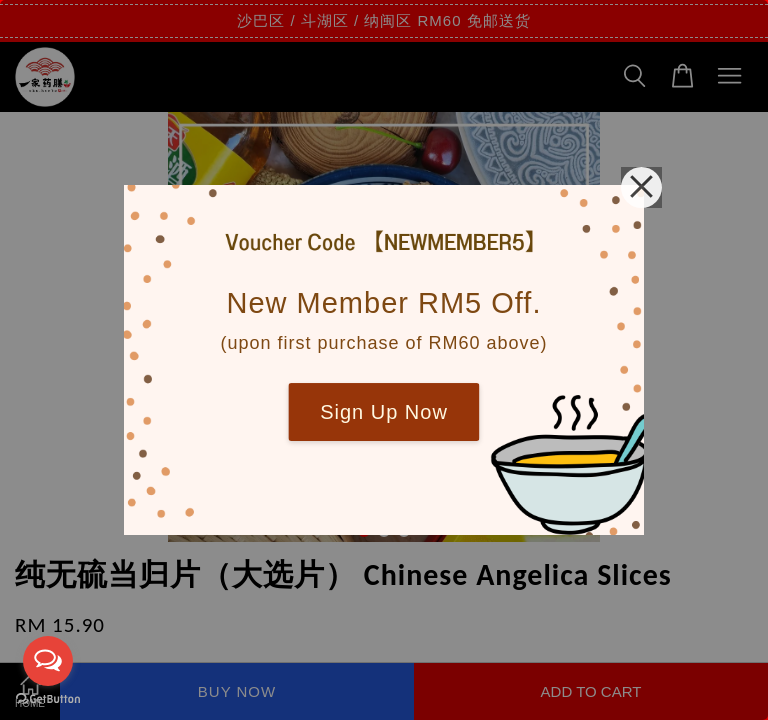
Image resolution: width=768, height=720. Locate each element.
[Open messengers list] (48, 661)
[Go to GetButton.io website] (48, 699)
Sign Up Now (384, 412)
